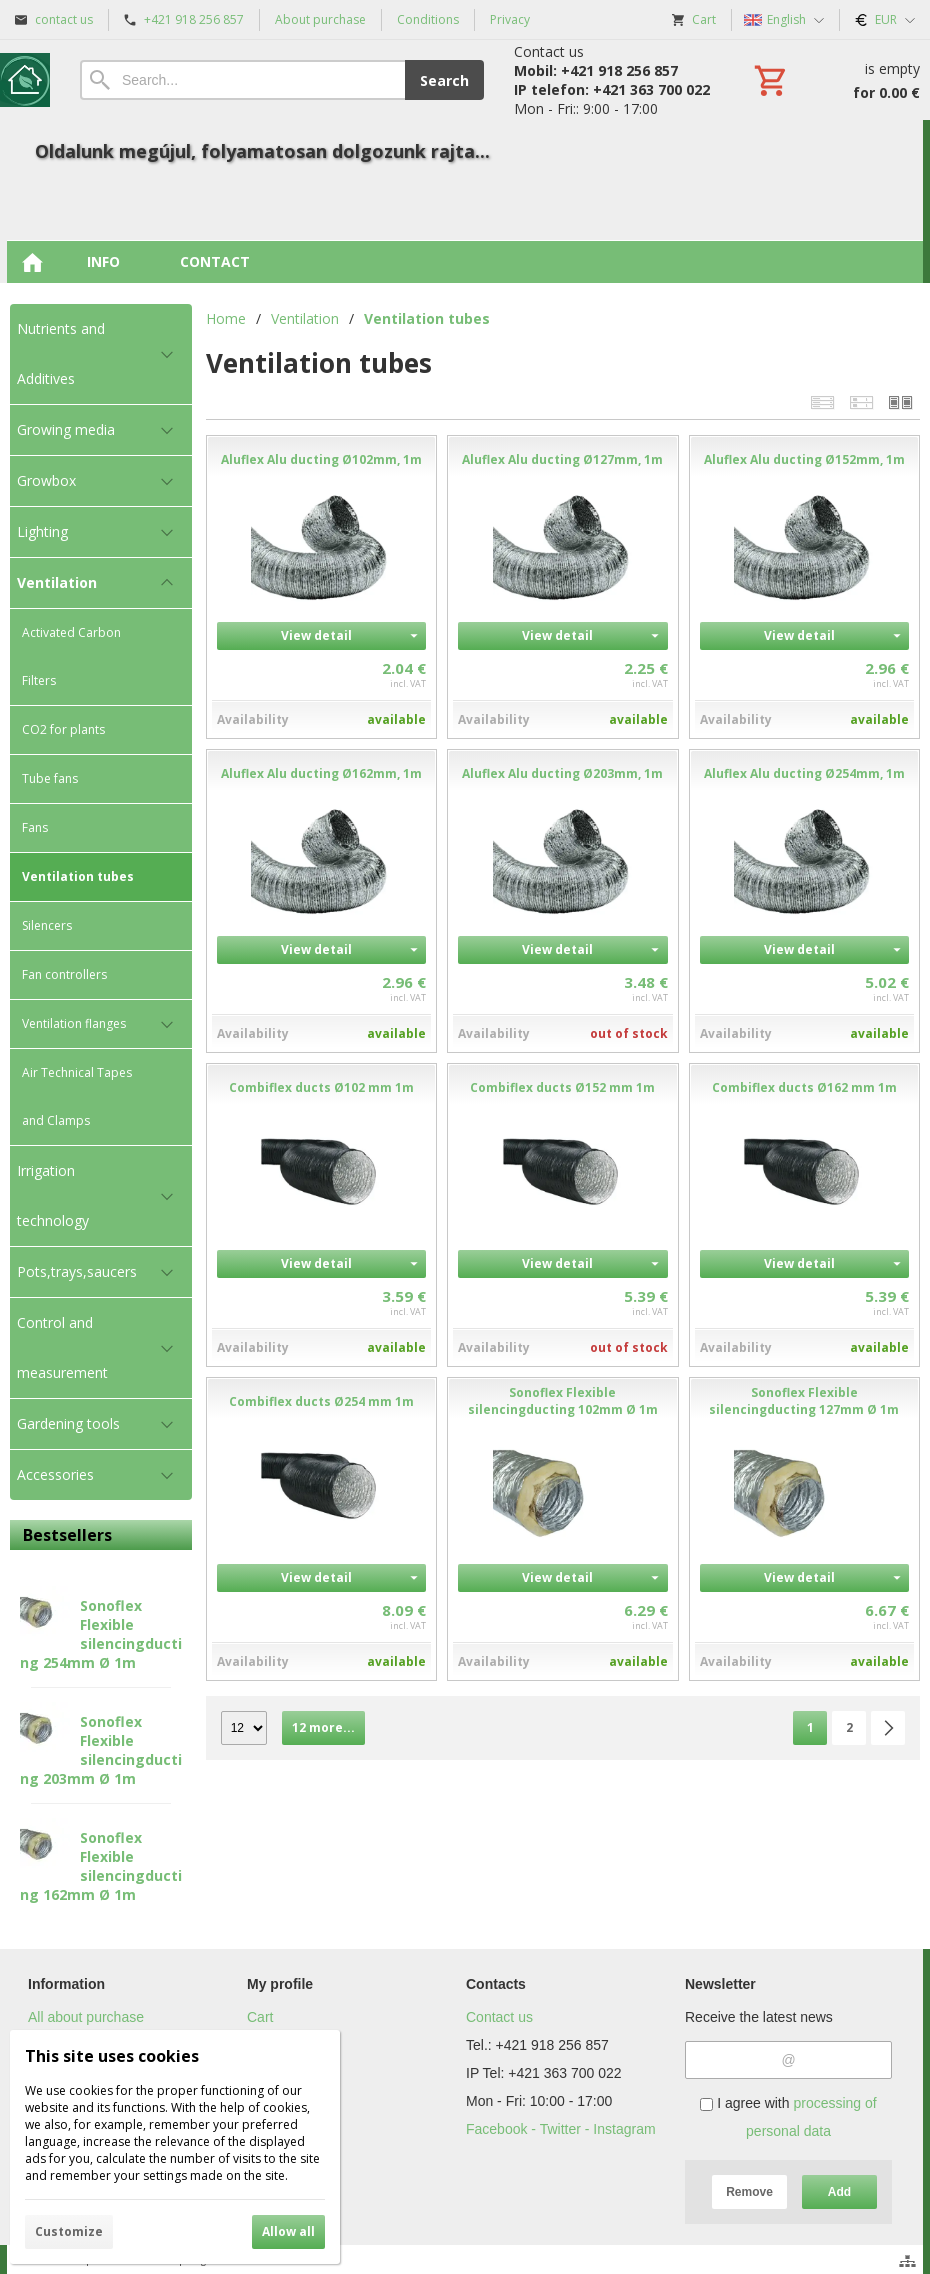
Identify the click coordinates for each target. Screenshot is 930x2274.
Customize (69, 2231)
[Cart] (835, 80)
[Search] (242, 80)
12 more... (323, 1727)
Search (444, 80)
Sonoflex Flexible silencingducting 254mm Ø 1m (101, 1634)
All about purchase (86, 2017)
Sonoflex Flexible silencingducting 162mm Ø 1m (101, 1866)
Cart (260, 2017)
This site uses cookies (112, 2056)
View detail (316, 635)
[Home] (25, 80)
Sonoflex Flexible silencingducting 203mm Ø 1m (101, 1750)
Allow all (288, 2231)
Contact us (499, 2017)
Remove (749, 2192)
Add (839, 2192)
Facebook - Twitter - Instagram (561, 2129)
